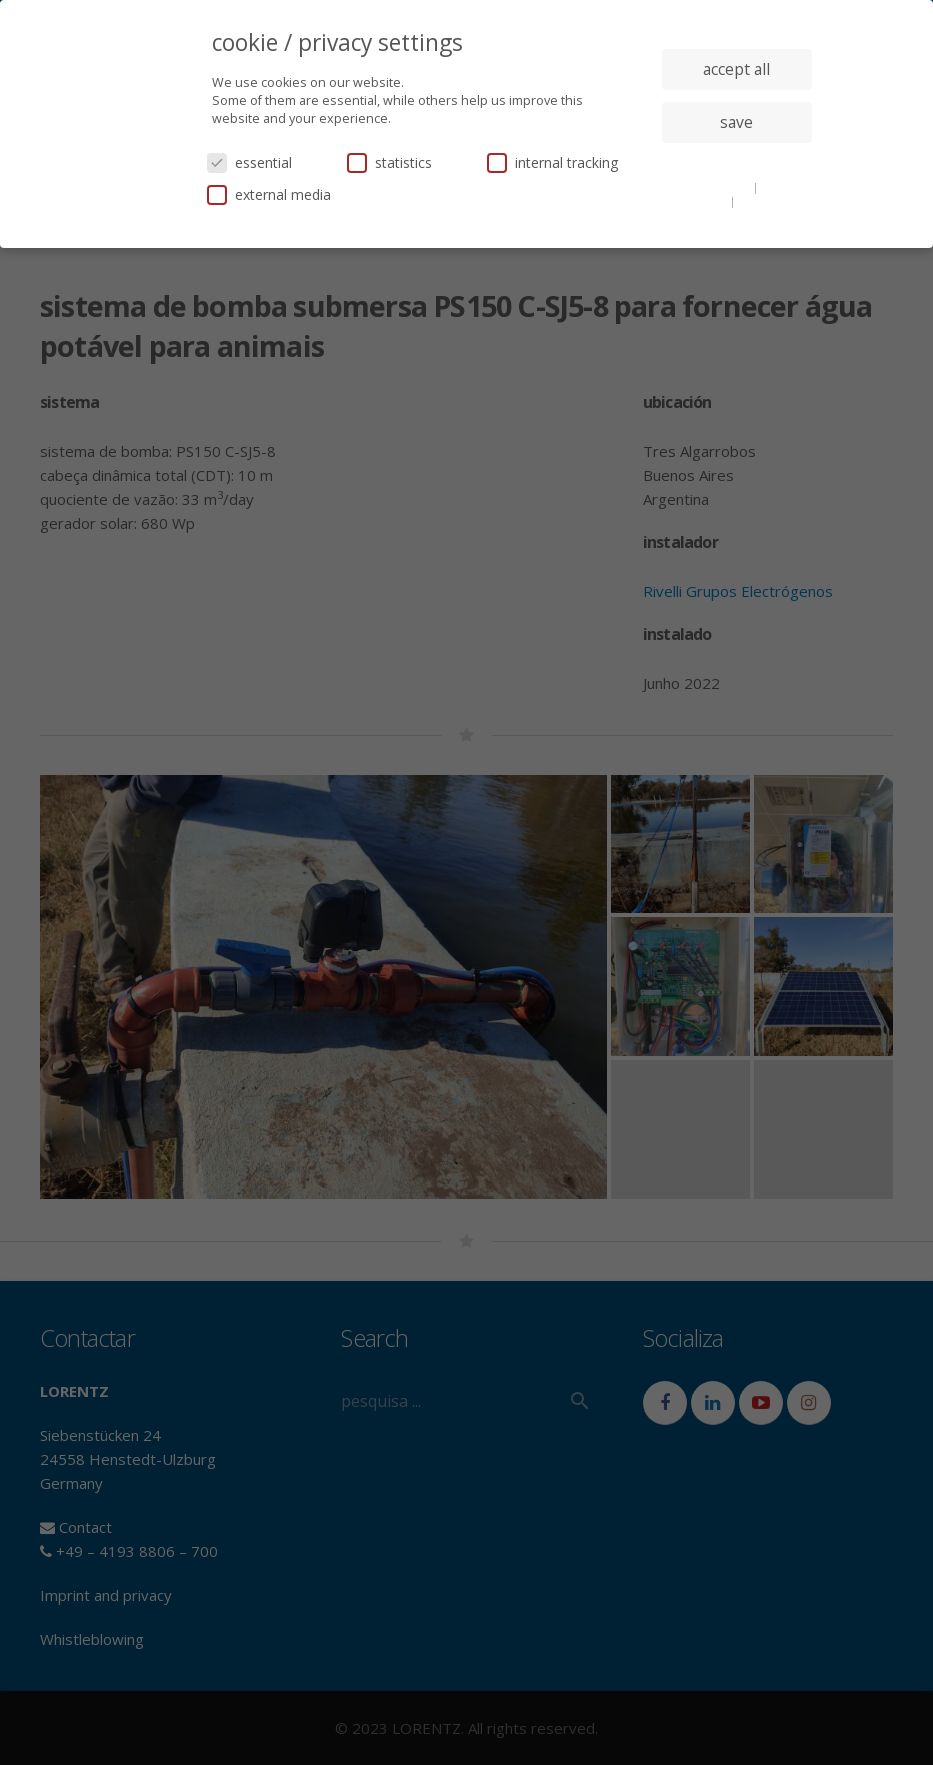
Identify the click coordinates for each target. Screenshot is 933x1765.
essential (249, 162)
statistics (389, 162)
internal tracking (552, 162)
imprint (759, 201)
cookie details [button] (713, 187)
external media (269, 194)
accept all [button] (736, 69)
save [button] (736, 122)
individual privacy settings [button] (736, 162)
